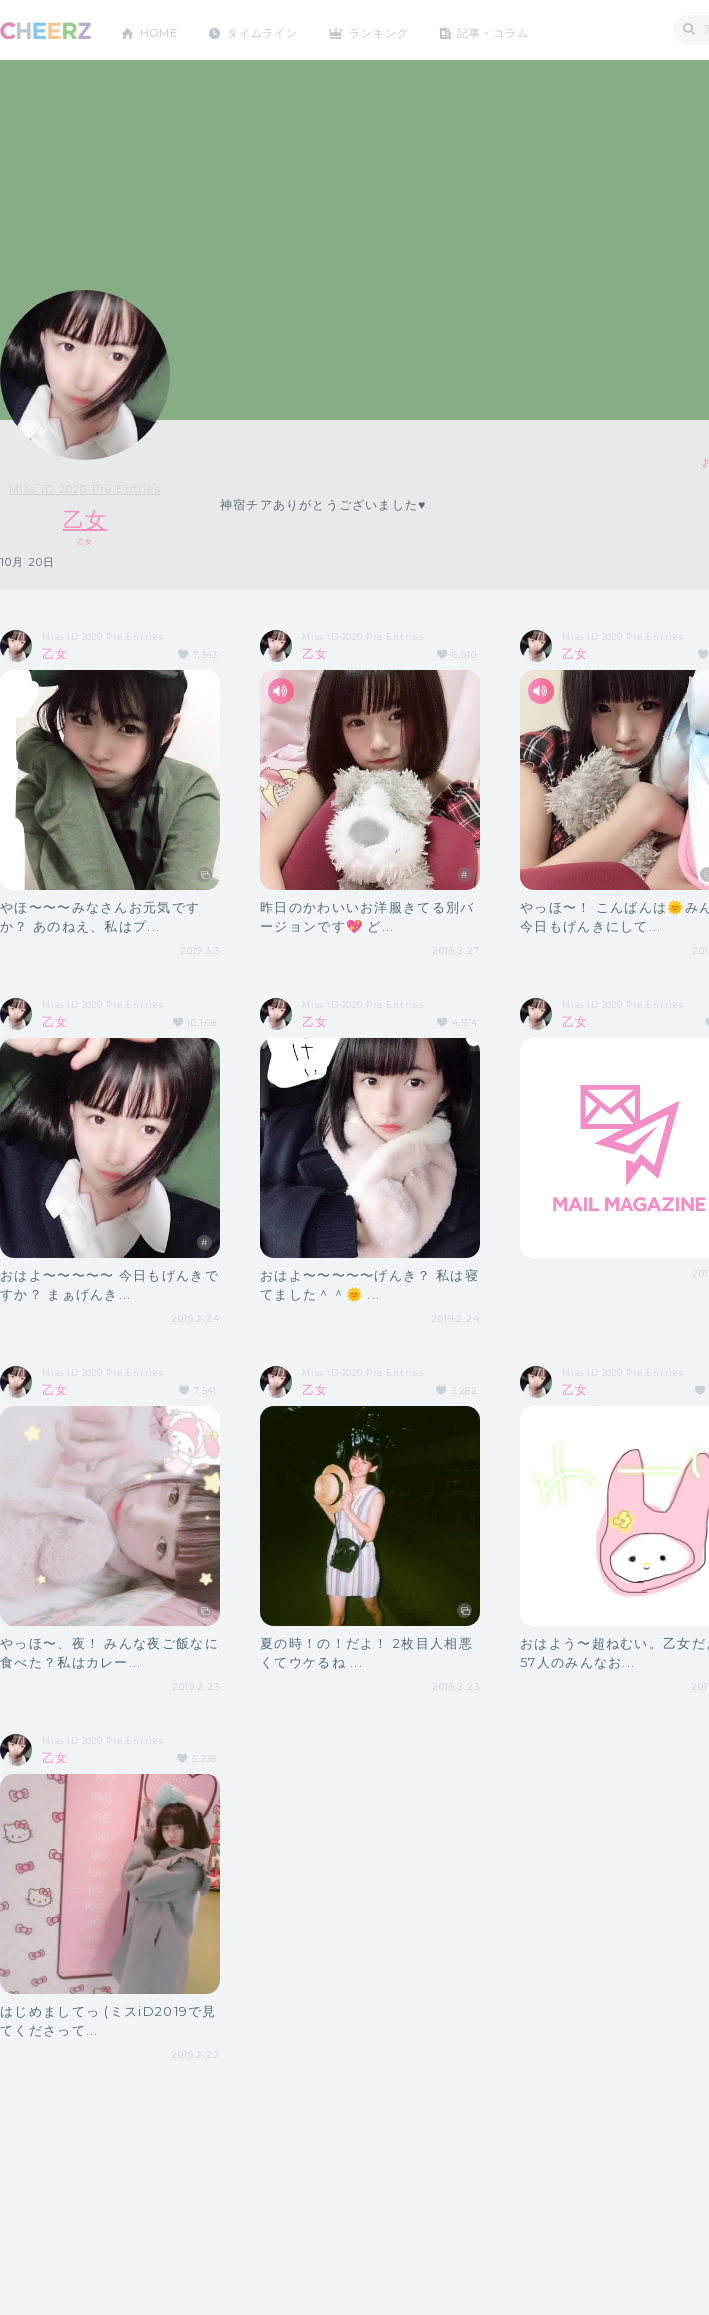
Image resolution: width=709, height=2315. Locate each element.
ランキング (401, 29)
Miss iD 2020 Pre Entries (85, 489)
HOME (163, 29)
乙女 (85, 519)
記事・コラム (522, 29)
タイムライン (274, 29)
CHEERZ (45, 30)
